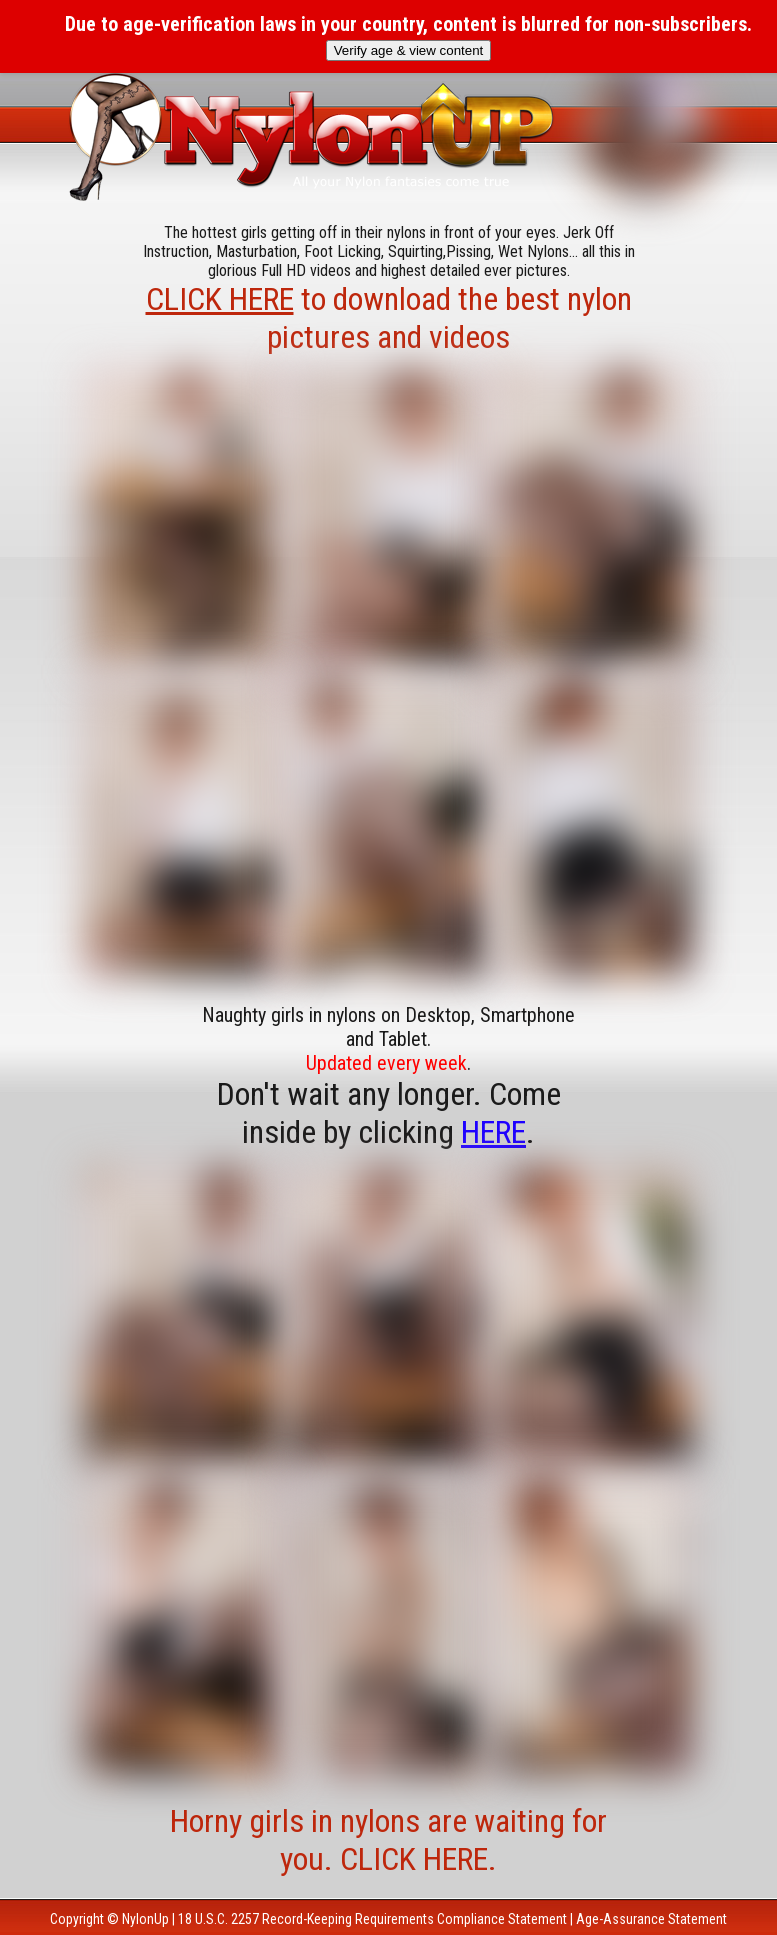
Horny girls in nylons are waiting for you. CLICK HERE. (388, 1840)
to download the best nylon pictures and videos (389, 318)
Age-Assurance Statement (651, 1919)
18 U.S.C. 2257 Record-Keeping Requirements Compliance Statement (372, 1919)
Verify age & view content (409, 50)
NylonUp (145, 1919)
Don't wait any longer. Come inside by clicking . (389, 1113)
